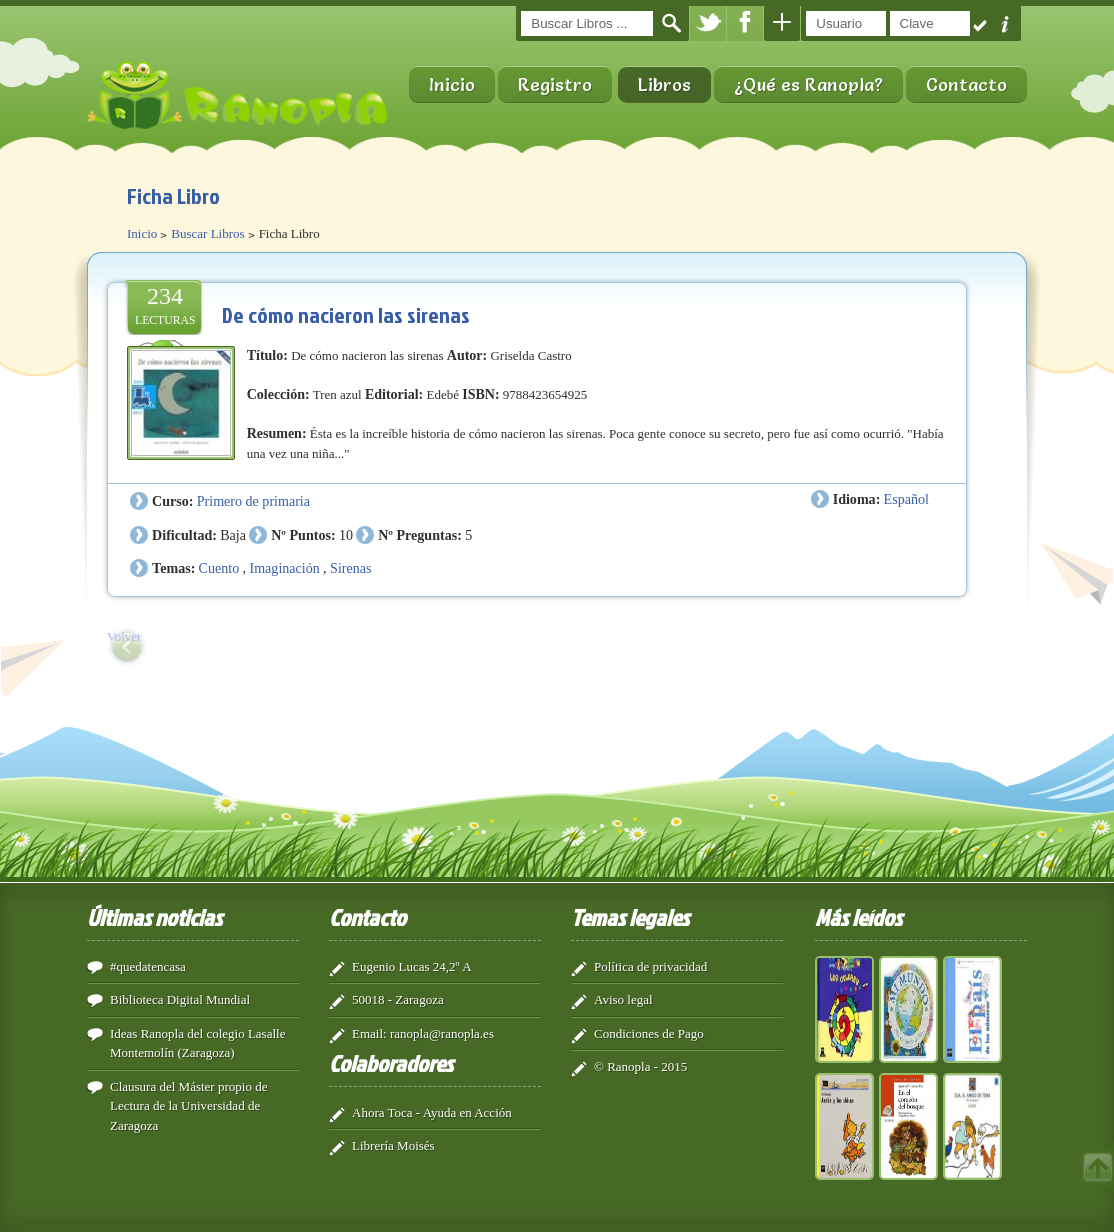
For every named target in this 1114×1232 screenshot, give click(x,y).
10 (346, 535)
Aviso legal (623, 999)
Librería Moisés (393, 1145)
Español (906, 499)
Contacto (966, 84)
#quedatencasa (148, 966)
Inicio (452, 84)
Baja (233, 535)
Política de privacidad (650, 966)
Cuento (219, 568)
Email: (369, 1033)
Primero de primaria (253, 501)
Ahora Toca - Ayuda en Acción (432, 1112)
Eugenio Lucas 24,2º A (412, 966)
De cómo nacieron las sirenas (346, 314)
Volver (124, 636)
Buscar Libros (207, 233)
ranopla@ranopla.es (442, 1033)
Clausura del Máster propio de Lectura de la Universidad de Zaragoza (188, 1106)
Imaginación (284, 568)
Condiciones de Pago (649, 1033)
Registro (555, 84)
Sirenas (350, 568)
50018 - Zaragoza (398, 999)
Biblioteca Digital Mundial (180, 999)
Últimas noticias (154, 917)
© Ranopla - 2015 (640, 1066)
